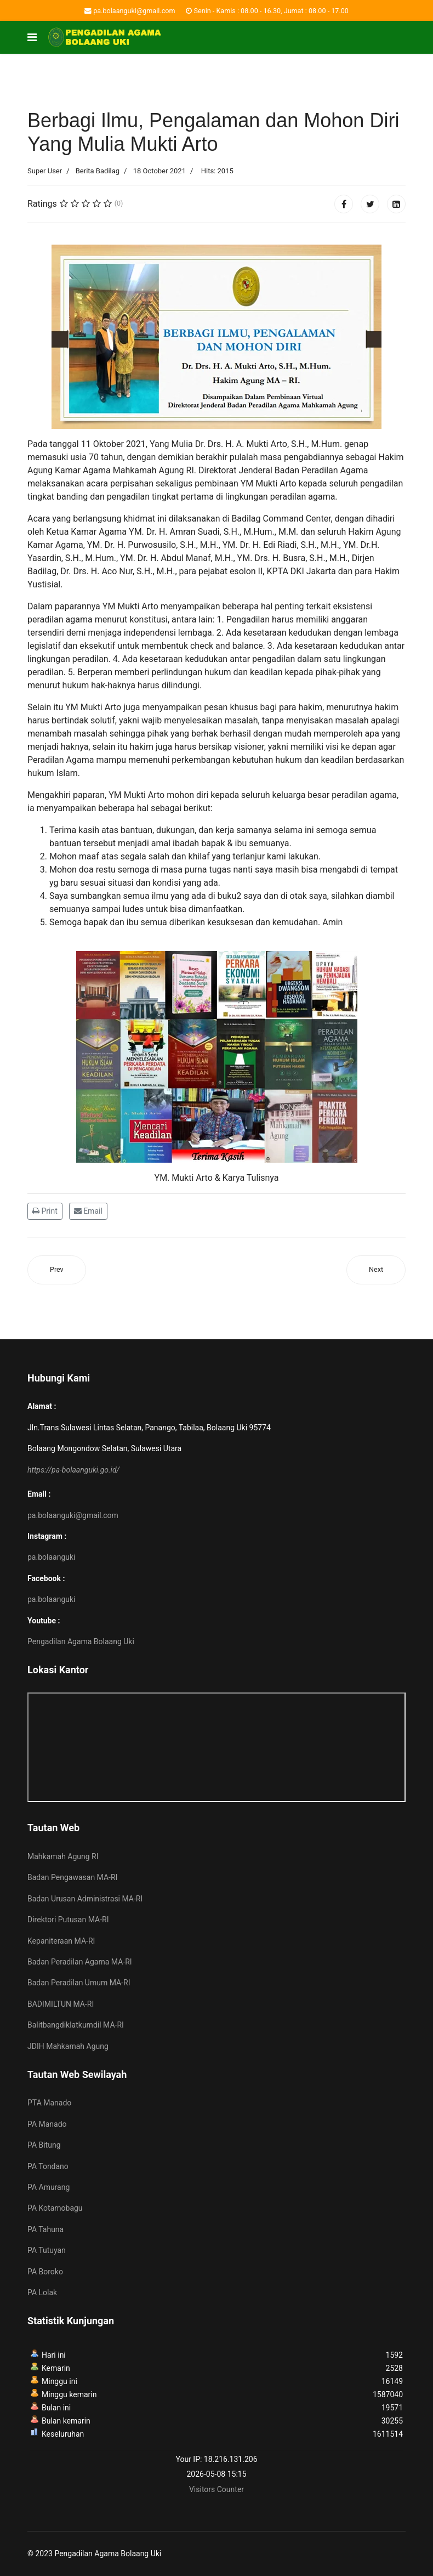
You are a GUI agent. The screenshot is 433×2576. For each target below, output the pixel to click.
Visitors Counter (216, 2489)
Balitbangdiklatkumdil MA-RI (75, 2024)
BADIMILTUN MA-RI (60, 2004)
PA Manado (47, 2124)
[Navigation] (32, 37)
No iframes (216, 1747)
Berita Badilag (97, 171)
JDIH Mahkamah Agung (68, 2046)
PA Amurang (48, 2187)
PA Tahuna (45, 2229)
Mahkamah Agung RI (63, 1856)
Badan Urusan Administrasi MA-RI (85, 1898)
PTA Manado (49, 2102)
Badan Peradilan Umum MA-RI (78, 1982)
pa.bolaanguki (51, 1557)
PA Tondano (48, 2166)
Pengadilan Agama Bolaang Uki (80, 1641)
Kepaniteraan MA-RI (61, 1941)
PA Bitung (44, 2145)
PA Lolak (42, 2292)
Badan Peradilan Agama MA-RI (79, 1961)
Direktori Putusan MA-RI (68, 1919)
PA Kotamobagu (55, 2208)
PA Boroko (45, 2271)
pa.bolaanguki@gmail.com (134, 11)
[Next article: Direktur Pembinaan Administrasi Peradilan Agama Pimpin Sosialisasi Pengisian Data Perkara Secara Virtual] (376, 1269)
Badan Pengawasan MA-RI (72, 1877)
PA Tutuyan (46, 2250)
